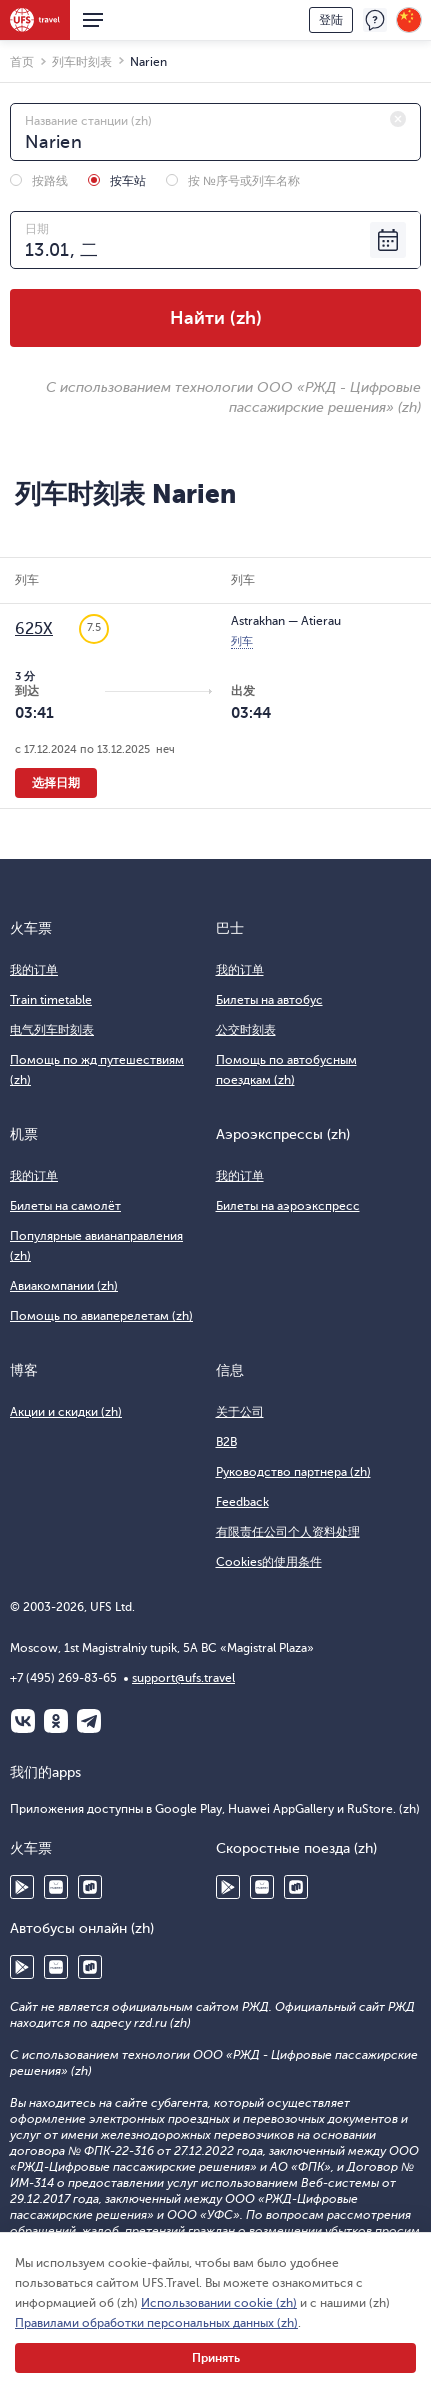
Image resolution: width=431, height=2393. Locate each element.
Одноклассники (56, 1721)
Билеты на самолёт (65, 1206)
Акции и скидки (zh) (66, 1412)
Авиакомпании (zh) (64, 1286)
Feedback (242, 1502)
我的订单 (34, 970)
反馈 (375, 20)
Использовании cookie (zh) (219, 2303)
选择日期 (56, 783)
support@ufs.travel (183, 1678)
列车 (242, 641)
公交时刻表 (246, 1030)
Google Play (22, 1887)
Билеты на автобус (269, 1000)
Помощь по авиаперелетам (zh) (101, 1316)
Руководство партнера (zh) (293, 1472)
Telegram (89, 1721)
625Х (34, 629)
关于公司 (240, 1412)
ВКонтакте (23, 1721)
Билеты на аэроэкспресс (288, 1206)
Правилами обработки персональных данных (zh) (156, 2323)
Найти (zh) (216, 318)
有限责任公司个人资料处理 (288, 1532)
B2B (226, 1442)
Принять (216, 2358)
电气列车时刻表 (52, 1030)
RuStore (90, 1887)
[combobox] (215, 132)
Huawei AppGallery (56, 1887)
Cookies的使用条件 (269, 1562)
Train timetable (51, 1000)
